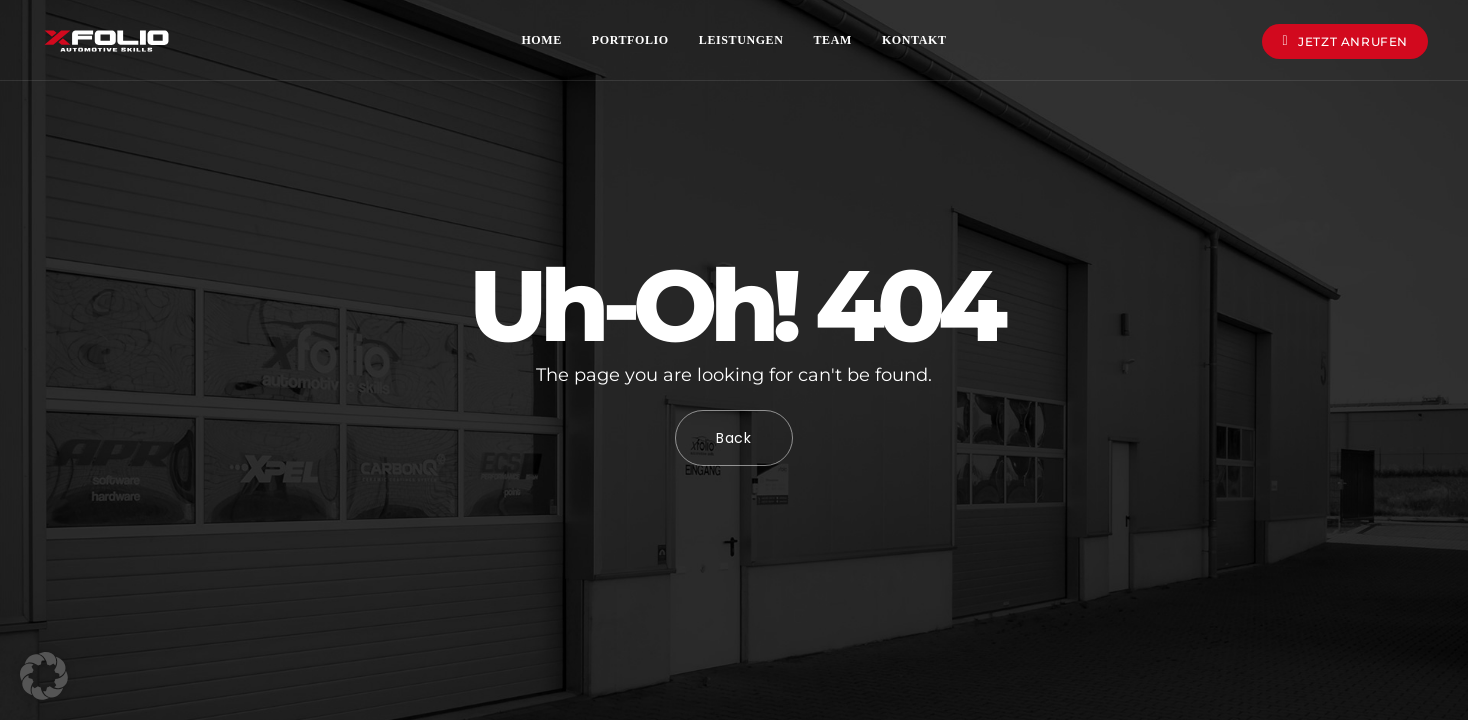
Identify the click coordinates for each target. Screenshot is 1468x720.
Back (734, 438)
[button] (44, 676)
